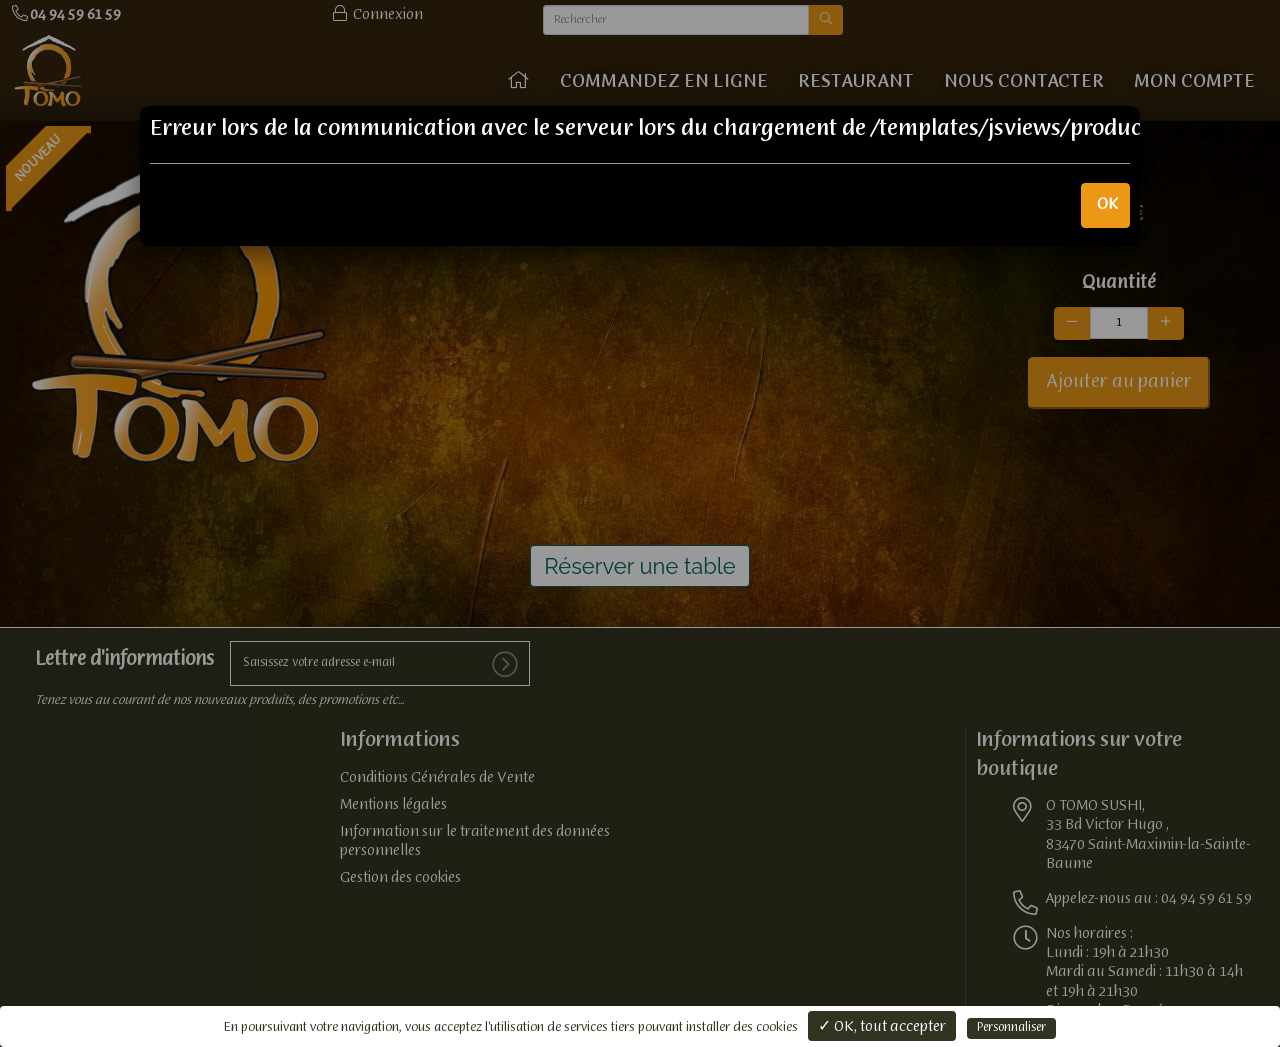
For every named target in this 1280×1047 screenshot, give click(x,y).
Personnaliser (1011, 1028)
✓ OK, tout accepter (882, 1027)
